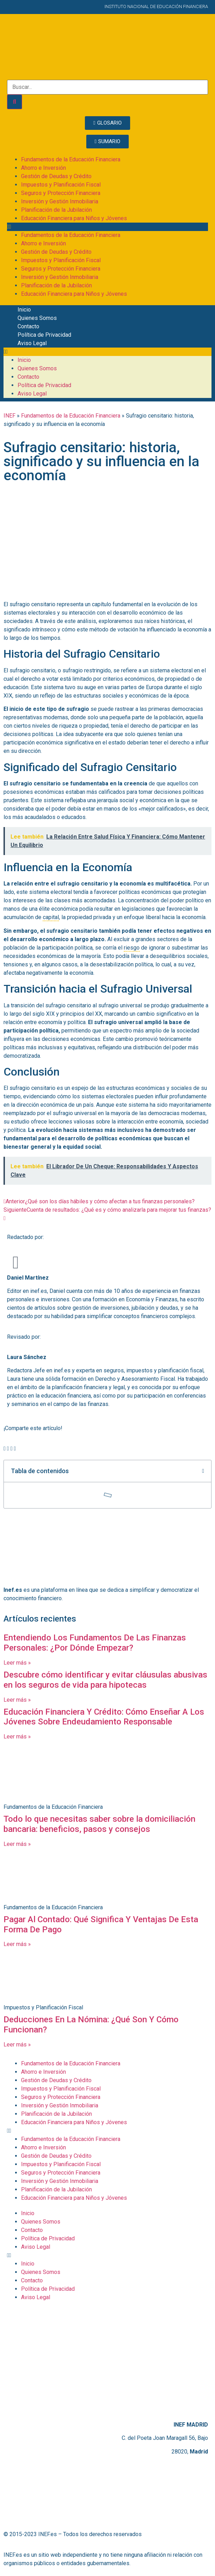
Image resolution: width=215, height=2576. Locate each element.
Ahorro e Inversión (43, 167)
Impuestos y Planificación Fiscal (61, 184)
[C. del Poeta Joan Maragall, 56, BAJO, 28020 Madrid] (107, 2361)
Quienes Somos (37, 318)
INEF (9, 415)
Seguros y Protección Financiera (60, 193)
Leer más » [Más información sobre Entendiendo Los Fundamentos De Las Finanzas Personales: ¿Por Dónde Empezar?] (17, 1662)
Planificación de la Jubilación (56, 209)
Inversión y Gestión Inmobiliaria (59, 201)
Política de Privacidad (44, 334)
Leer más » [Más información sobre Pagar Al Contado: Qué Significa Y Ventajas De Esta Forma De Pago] (17, 1944)
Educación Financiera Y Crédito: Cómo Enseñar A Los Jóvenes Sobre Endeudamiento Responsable (104, 1717)
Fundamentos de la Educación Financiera (70, 159)
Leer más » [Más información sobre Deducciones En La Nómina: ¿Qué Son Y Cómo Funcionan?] (17, 2044)
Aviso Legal (32, 343)
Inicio (24, 309)
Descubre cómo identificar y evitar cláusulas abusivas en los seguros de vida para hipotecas (105, 1680)
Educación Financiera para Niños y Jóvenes (74, 218)
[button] (107, 227)
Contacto (28, 326)
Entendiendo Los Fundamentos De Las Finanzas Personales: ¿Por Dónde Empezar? (95, 1643)
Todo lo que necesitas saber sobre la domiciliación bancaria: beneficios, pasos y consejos (99, 1824)
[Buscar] (14, 101)
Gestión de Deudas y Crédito (56, 176)
